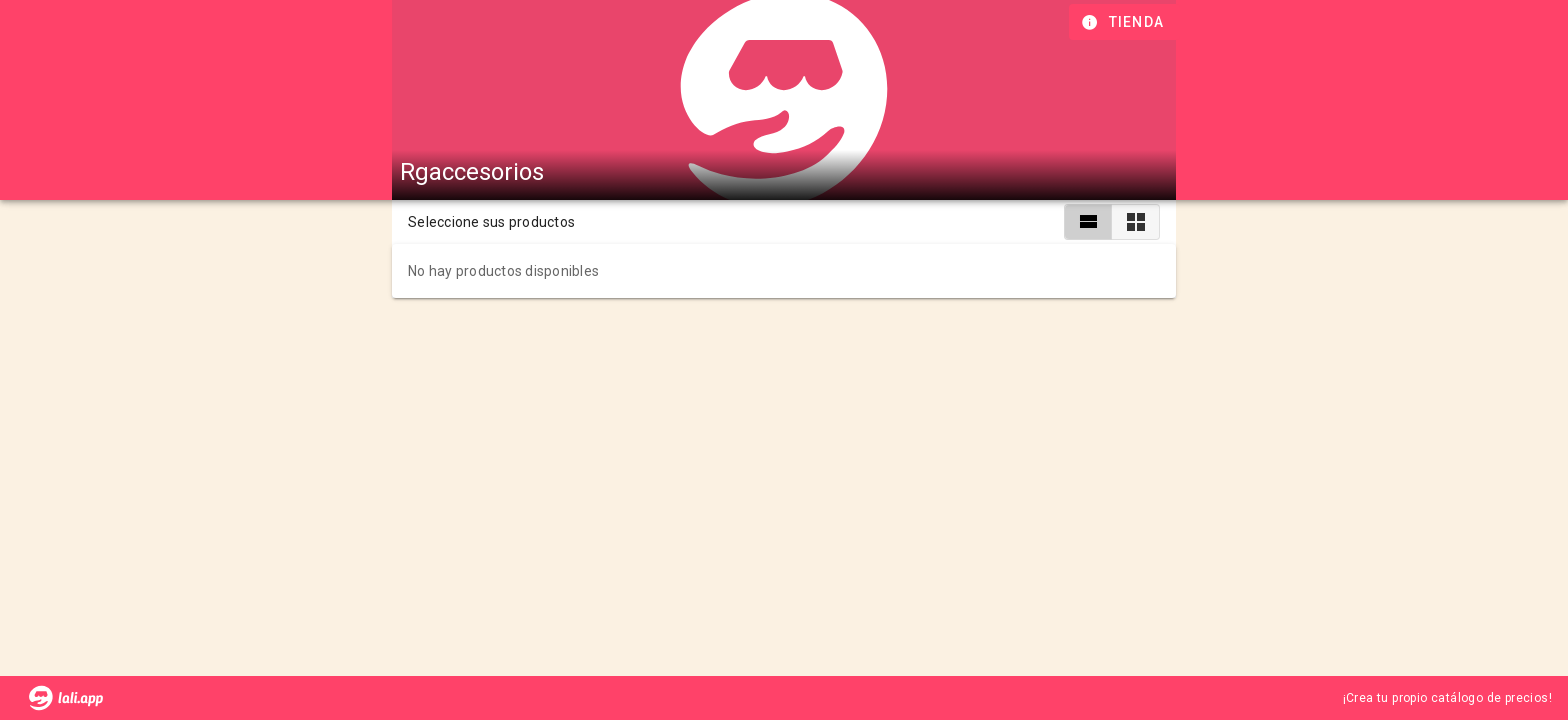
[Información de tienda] (1124, 22)
